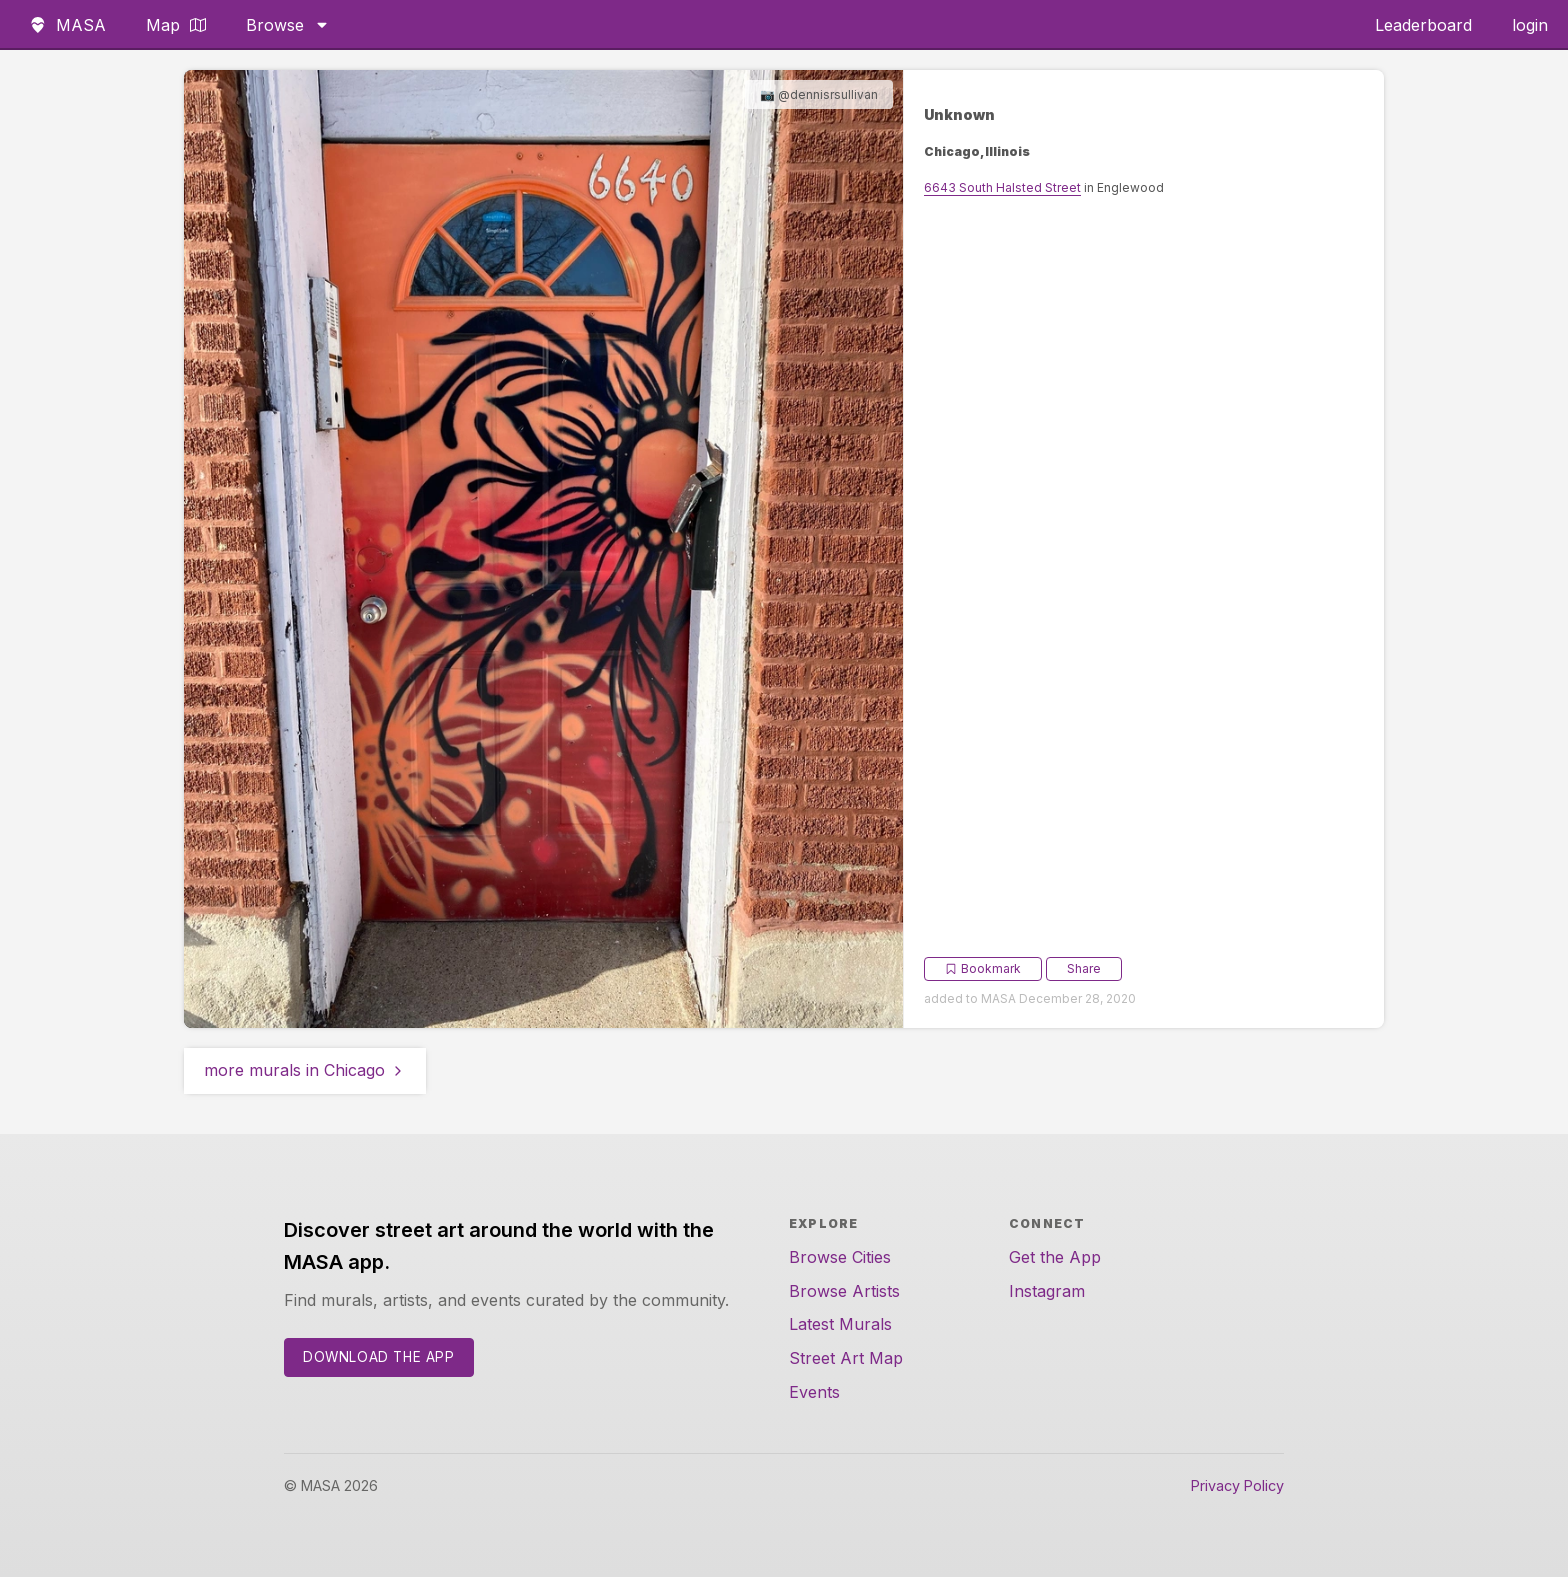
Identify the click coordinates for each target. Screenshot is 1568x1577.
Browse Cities (840, 1257)
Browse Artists (844, 1291)
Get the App (1055, 1257)
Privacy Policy (1237, 1485)
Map (176, 25)
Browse (288, 25)
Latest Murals (840, 1324)
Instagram (1047, 1291)
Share (1084, 968)
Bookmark (983, 968)
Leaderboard (1423, 25)
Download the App (379, 1357)
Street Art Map (846, 1358)
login (1530, 25)
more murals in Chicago (305, 1070)
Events (814, 1392)
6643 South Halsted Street (1002, 187)
